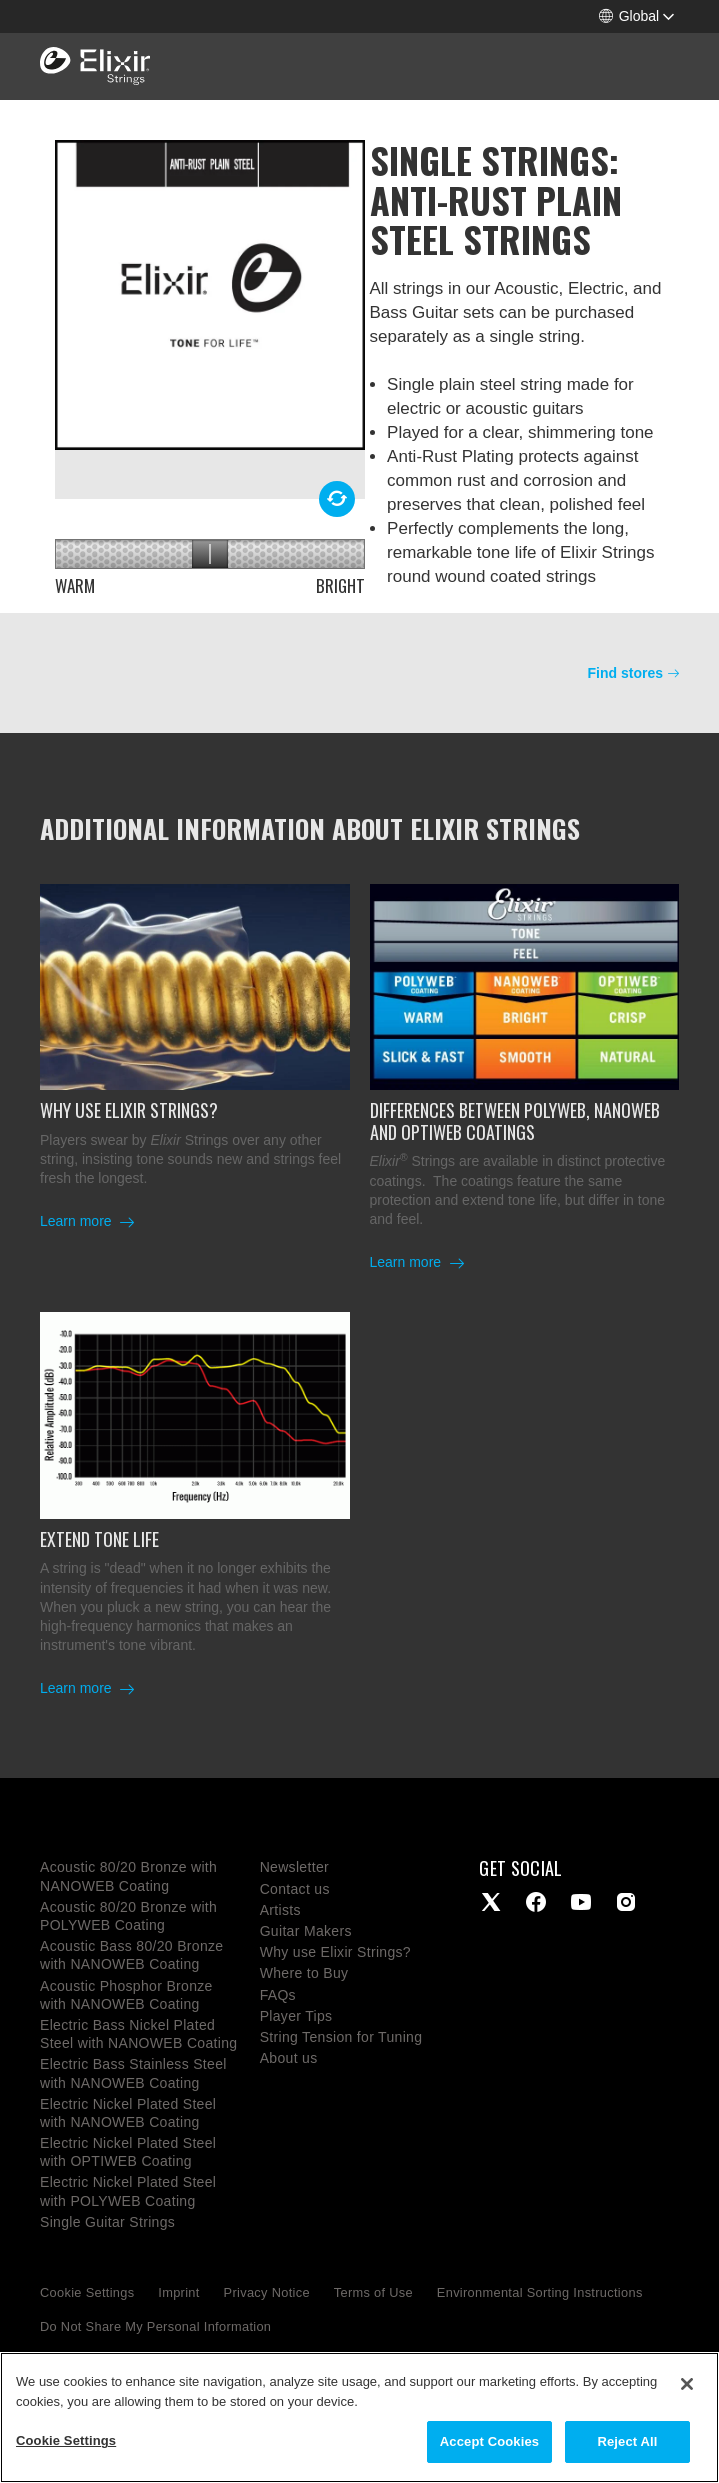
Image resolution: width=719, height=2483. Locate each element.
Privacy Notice (267, 2292)
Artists (280, 1910)
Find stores (625, 673)
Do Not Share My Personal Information (155, 2326)
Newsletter (294, 1867)
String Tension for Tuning (341, 2037)
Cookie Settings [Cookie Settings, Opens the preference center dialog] (66, 2440)
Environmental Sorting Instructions (540, 2292)
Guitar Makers (306, 1931)
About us (289, 2058)
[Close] (687, 2384)
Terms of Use (373, 2292)
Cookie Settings (87, 2292)
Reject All (627, 2441)
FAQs (278, 1995)
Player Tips (296, 2016)
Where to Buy (304, 1973)
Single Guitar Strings (107, 2222)
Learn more (77, 1221)
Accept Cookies (489, 2441)
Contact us (295, 1889)
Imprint (178, 2292)
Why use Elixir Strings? (335, 1952)
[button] (636, 16)
